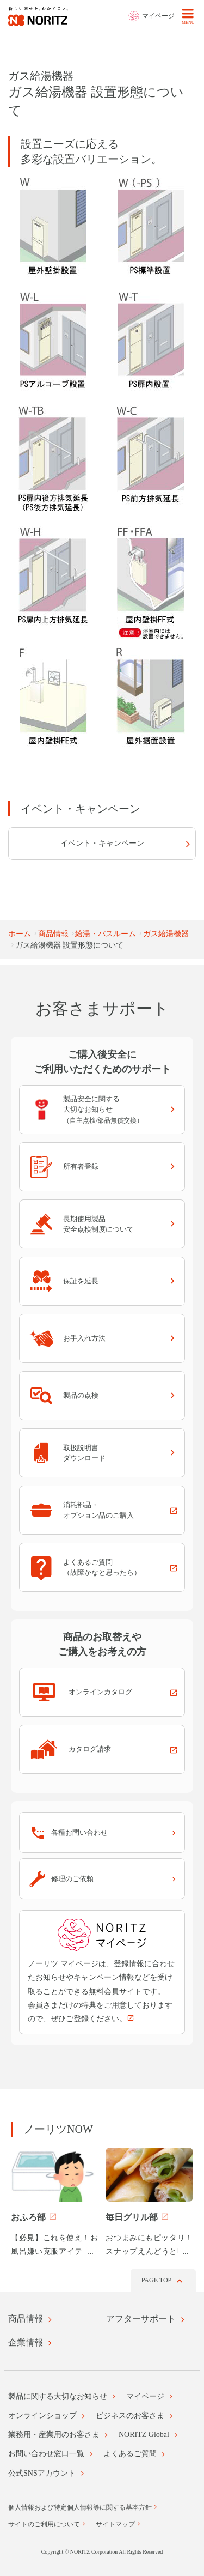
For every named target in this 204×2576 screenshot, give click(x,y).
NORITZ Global (144, 2434)
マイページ (145, 2396)
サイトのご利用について (44, 2524)
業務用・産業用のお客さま (54, 2434)
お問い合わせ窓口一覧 (46, 2454)
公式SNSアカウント (42, 2473)
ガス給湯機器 (166, 934)
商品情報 (53, 934)
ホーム (19, 934)
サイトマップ (115, 2524)
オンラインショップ (42, 2415)
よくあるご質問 (130, 2454)
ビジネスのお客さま (130, 2415)
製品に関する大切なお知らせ (57, 2396)
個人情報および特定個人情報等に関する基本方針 (80, 2507)
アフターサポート (141, 2318)
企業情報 (25, 2342)
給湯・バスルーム (105, 934)
